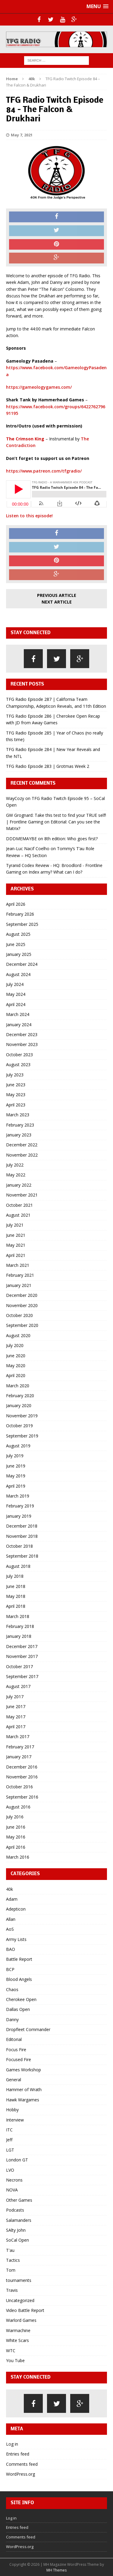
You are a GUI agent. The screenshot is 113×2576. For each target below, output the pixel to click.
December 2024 (21, 964)
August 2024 (18, 974)
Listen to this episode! (29, 516)
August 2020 (18, 1335)
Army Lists (16, 1939)
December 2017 (21, 1646)
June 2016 (15, 1827)
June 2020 (15, 1355)
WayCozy (15, 798)
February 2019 (20, 1506)
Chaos (12, 1989)
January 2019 (18, 1516)
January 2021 (18, 1285)
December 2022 (21, 1145)
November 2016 (22, 1777)
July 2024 (15, 984)
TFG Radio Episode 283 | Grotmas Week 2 (47, 766)
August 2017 (18, 1686)
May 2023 (15, 1094)
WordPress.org (20, 2474)
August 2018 (18, 1566)
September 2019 (22, 1436)
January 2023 (18, 1135)
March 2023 (17, 1115)
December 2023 (21, 1034)
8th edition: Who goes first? (71, 838)
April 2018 (15, 1606)
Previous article (56, 595)
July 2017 (15, 1696)
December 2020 (21, 1295)
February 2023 (20, 1125)
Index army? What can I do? (55, 872)
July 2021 (15, 1225)
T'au (10, 2250)
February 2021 (20, 1275)
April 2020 (15, 1375)
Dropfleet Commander (28, 2029)
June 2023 (15, 1084)
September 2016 (22, 1797)
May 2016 (15, 1837)
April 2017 (15, 1726)
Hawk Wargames (22, 2100)
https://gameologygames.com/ (39, 387)
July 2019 (15, 1455)
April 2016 (15, 1847)
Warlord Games (21, 2320)
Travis (12, 2290)
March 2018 (17, 1616)
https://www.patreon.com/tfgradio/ (44, 471)
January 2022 (18, 1185)
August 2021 (18, 1215)
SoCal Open (17, 2240)
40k (9, 1889)
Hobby (12, 2109)
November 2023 (22, 1044)
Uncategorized (20, 2300)
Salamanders (18, 2220)
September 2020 (22, 1325)
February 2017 (20, 1747)
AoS (10, 1929)
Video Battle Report (25, 2310)
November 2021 (22, 1195)
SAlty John (16, 2230)
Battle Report (19, 1959)
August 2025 (18, 934)
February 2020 (20, 1395)
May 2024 (15, 994)
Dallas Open (18, 2009)
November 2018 (22, 1536)
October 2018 (19, 1546)
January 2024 (18, 1024)
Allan (10, 1919)
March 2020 (17, 1385)
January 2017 (18, 1756)
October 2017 (19, 1666)
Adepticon (16, 1909)
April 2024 (15, 1004)
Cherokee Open (21, 1999)
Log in (12, 2444)
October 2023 (19, 1054)
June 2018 (15, 1586)
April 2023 (15, 1105)
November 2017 (22, 1656)
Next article (57, 602)
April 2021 (15, 1255)
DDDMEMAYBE (21, 838)
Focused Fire (18, 2059)
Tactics (13, 2260)
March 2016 (17, 1857)
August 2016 (18, 1807)
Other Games (19, 2200)
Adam (11, 1899)
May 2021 (15, 1245)
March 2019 (17, 1496)
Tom (10, 2270)
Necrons (14, 2180)
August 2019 (18, 1446)
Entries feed (17, 2454)
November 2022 (22, 1155)
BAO (10, 1949)
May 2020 (15, 1365)
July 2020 (15, 1345)
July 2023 (15, 1075)
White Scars (17, 2340)
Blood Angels (19, 1979)
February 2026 (20, 914)
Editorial (14, 2039)
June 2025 (15, 944)
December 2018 (21, 1526)
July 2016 (15, 1817)
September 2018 (22, 1556)
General (13, 2079)
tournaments (18, 2280)
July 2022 (15, 1165)
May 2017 (15, 1717)
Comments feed (22, 2464)
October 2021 (19, 1205)
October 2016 (19, 1787)
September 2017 (22, 1676)
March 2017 (17, 1736)
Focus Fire (16, 2049)
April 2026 (15, 904)
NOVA (12, 2190)
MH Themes (56, 2570)
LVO (10, 2170)
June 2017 (15, 1706)
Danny (12, 2019)
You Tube (15, 2360)
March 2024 (17, 1014)
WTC (10, 2350)
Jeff (9, 2140)
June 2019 (15, 1466)
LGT (10, 2150)
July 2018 (15, 1576)
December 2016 (21, 1767)
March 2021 (17, 1265)
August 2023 (18, 1064)
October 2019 (19, 1425)
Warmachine (18, 2330)
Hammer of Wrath (24, 2089)
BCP (10, 1969)
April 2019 (15, 1486)
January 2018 (18, 1636)
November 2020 (22, 1305)
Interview (15, 2120)
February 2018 (20, 1626)
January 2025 (18, 954)
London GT (17, 2160)
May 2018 (15, 1596)
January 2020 (18, 1405)
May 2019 (15, 1476)
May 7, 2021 (22, 135)
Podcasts (15, 2210)
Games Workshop (23, 2070)
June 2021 (15, 1235)
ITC (9, 2130)
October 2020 (19, 1315)
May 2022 (15, 1175)
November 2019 (22, 1416)
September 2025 (22, 924)
